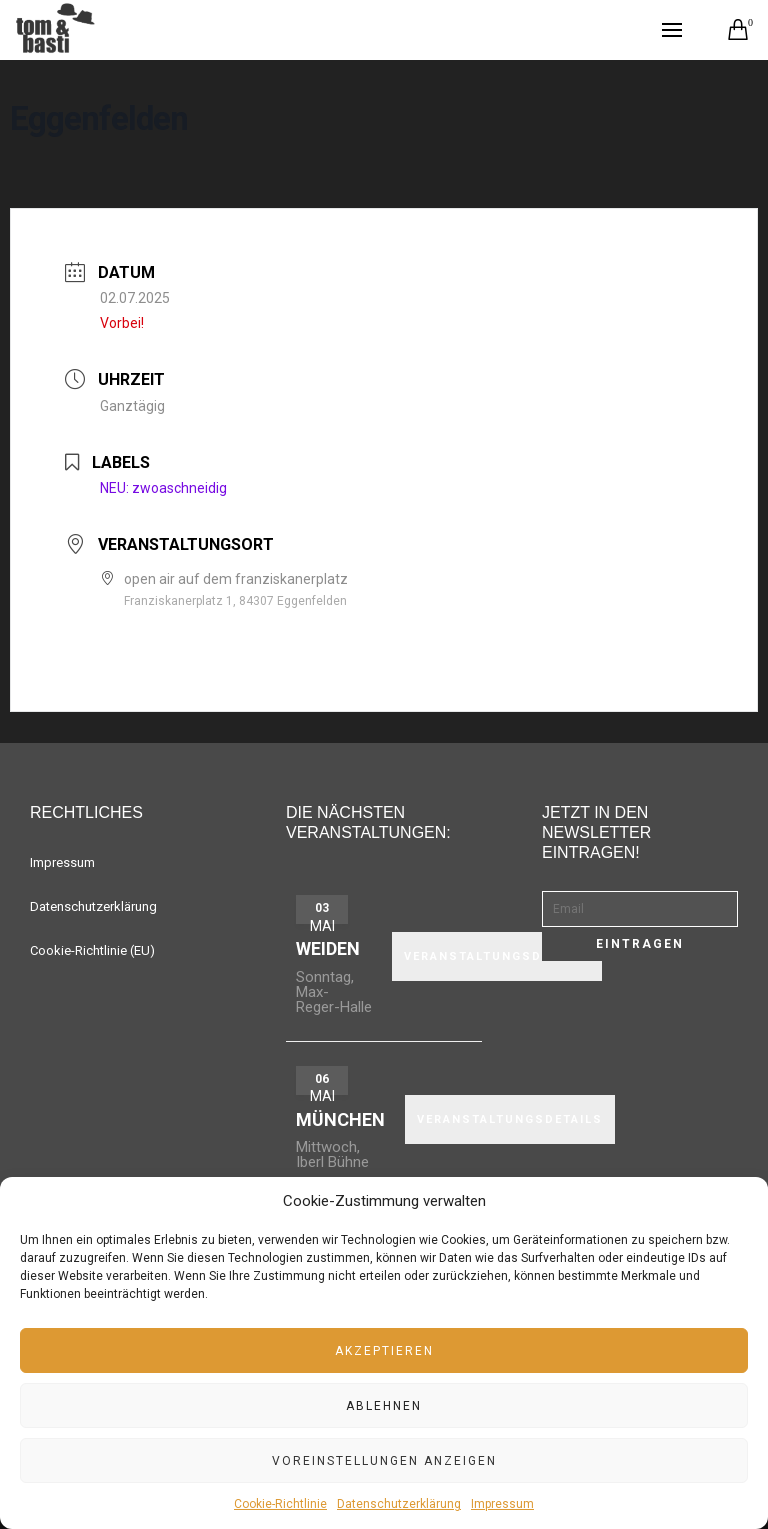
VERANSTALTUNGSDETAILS (497, 956)
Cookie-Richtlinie (280, 1504)
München (340, 1119)
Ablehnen (384, 1406)
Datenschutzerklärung (399, 1504)
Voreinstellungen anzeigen (384, 1461)
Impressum (502, 1504)
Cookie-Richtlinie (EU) (92, 950)
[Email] (640, 909)
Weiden (328, 948)
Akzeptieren (384, 1351)
